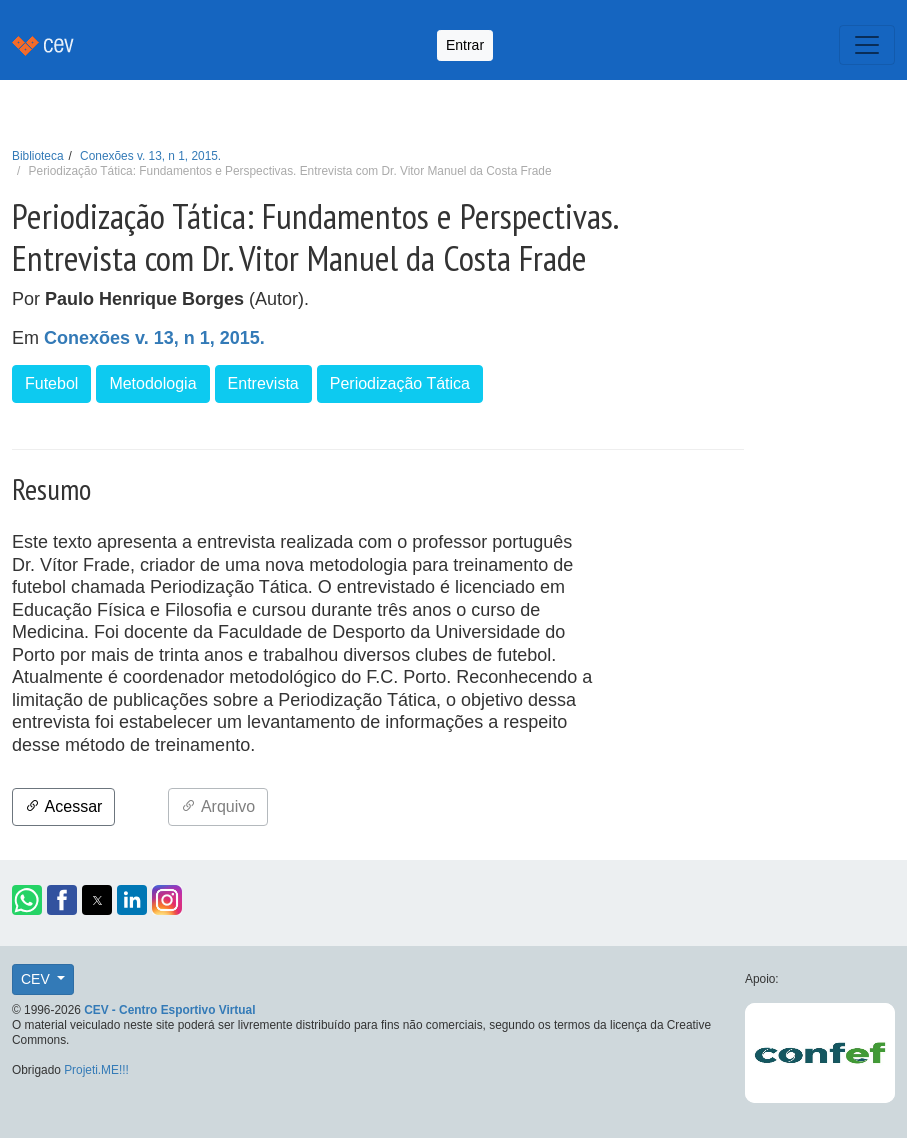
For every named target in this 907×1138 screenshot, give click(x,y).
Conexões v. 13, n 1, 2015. (150, 156)
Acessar (63, 806)
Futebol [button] (51, 383)
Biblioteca (38, 156)
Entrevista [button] (263, 383)
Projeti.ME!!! (96, 1070)
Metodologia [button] (152, 383)
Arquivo (218, 806)
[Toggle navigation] (867, 45)
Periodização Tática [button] (400, 383)
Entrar (465, 45)
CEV (37, 979)
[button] (27, 900)
